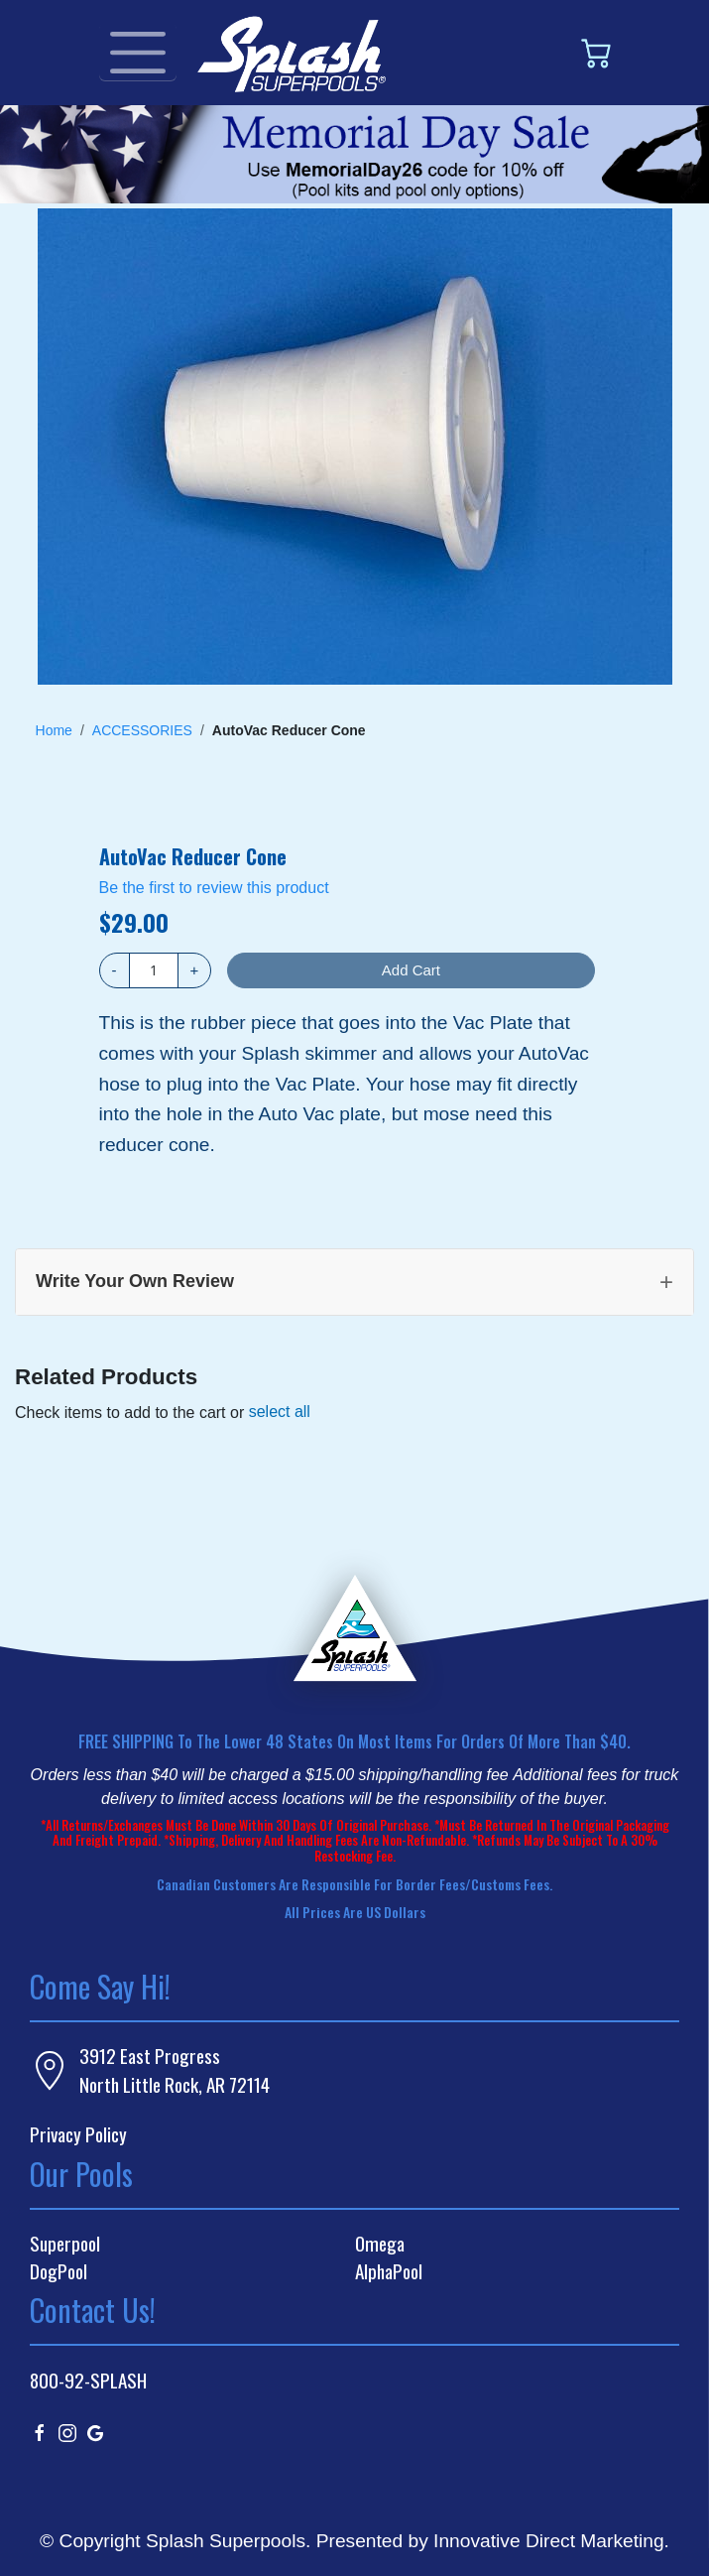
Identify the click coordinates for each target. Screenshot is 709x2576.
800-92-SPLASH (88, 2380)
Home (54, 730)
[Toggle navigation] (138, 52)
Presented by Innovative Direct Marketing (490, 2540)
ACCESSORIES (142, 730)
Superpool (65, 2243)
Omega (380, 2243)
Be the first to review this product (214, 887)
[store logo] (291, 52)
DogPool (58, 2271)
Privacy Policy (78, 2134)
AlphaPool (388, 2271)
